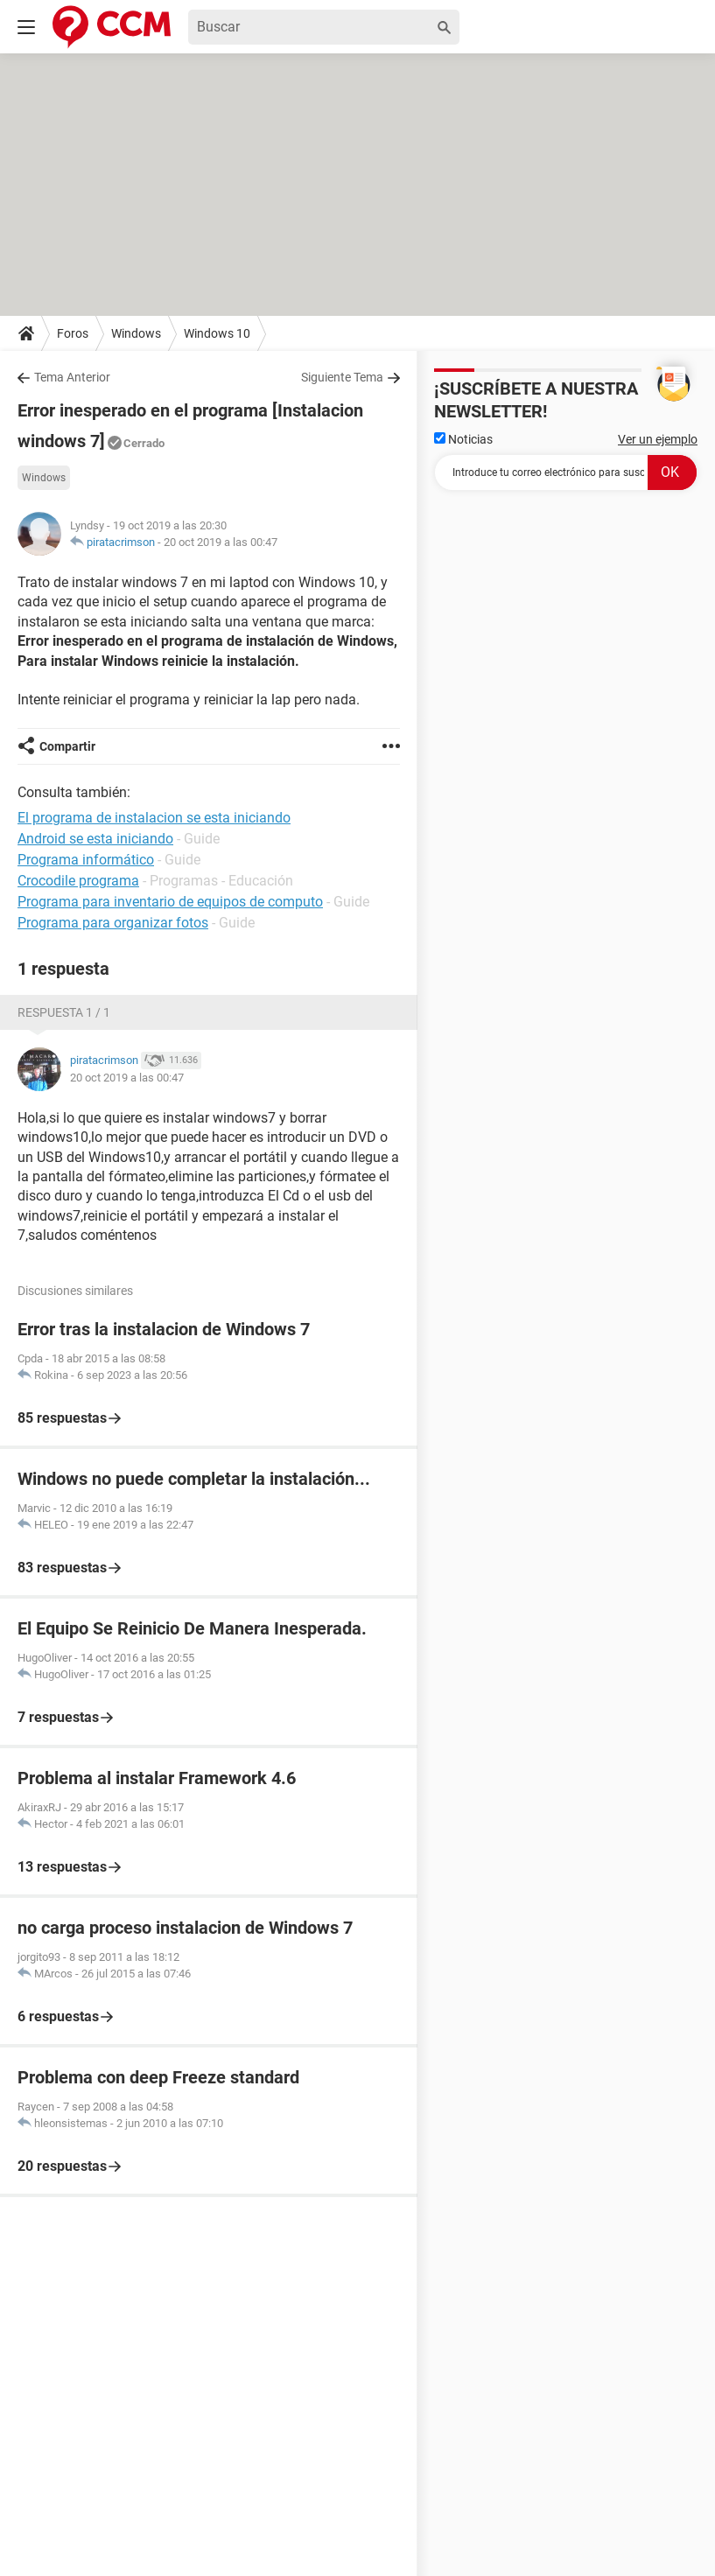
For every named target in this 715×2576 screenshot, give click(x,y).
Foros (72, 333)
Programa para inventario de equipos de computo (170, 901)
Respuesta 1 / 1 (64, 1012)
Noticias (463, 439)
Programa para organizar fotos (113, 922)
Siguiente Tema (342, 377)
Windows (136, 333)
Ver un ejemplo (657, 439)
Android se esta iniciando (95, 838)
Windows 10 (217, 333)
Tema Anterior (72, 377)
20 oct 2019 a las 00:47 (220, 542)
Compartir (67, 746)
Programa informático (86, 859)
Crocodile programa (78, 880)
